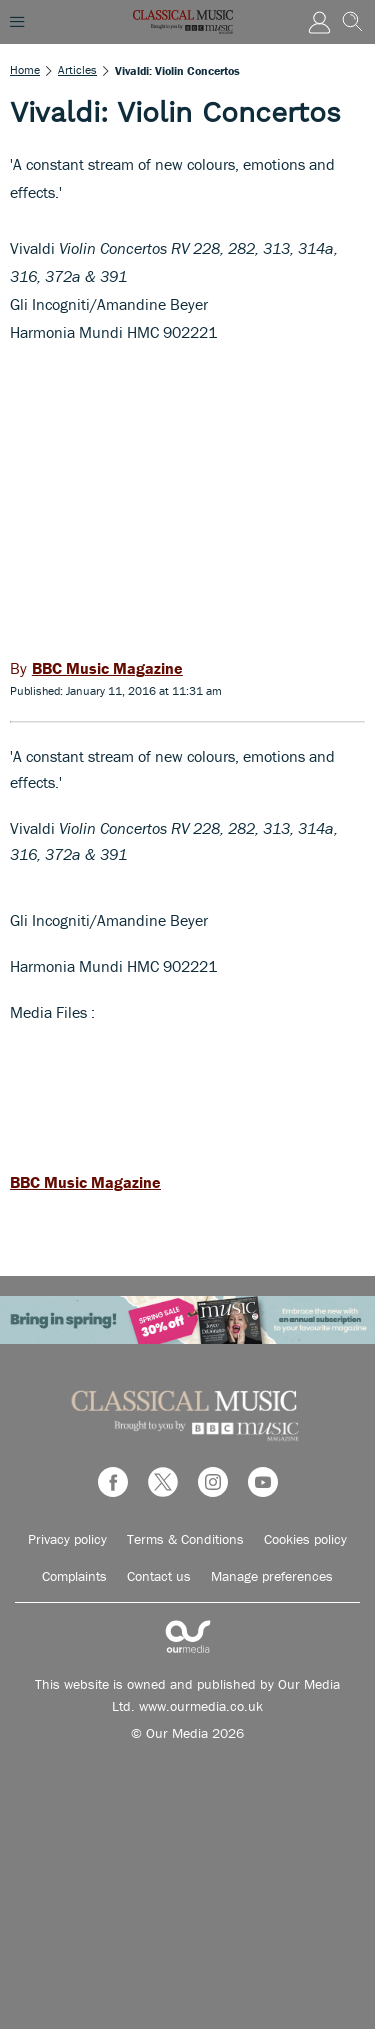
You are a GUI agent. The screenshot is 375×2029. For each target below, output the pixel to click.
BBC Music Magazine (85, 1182)
